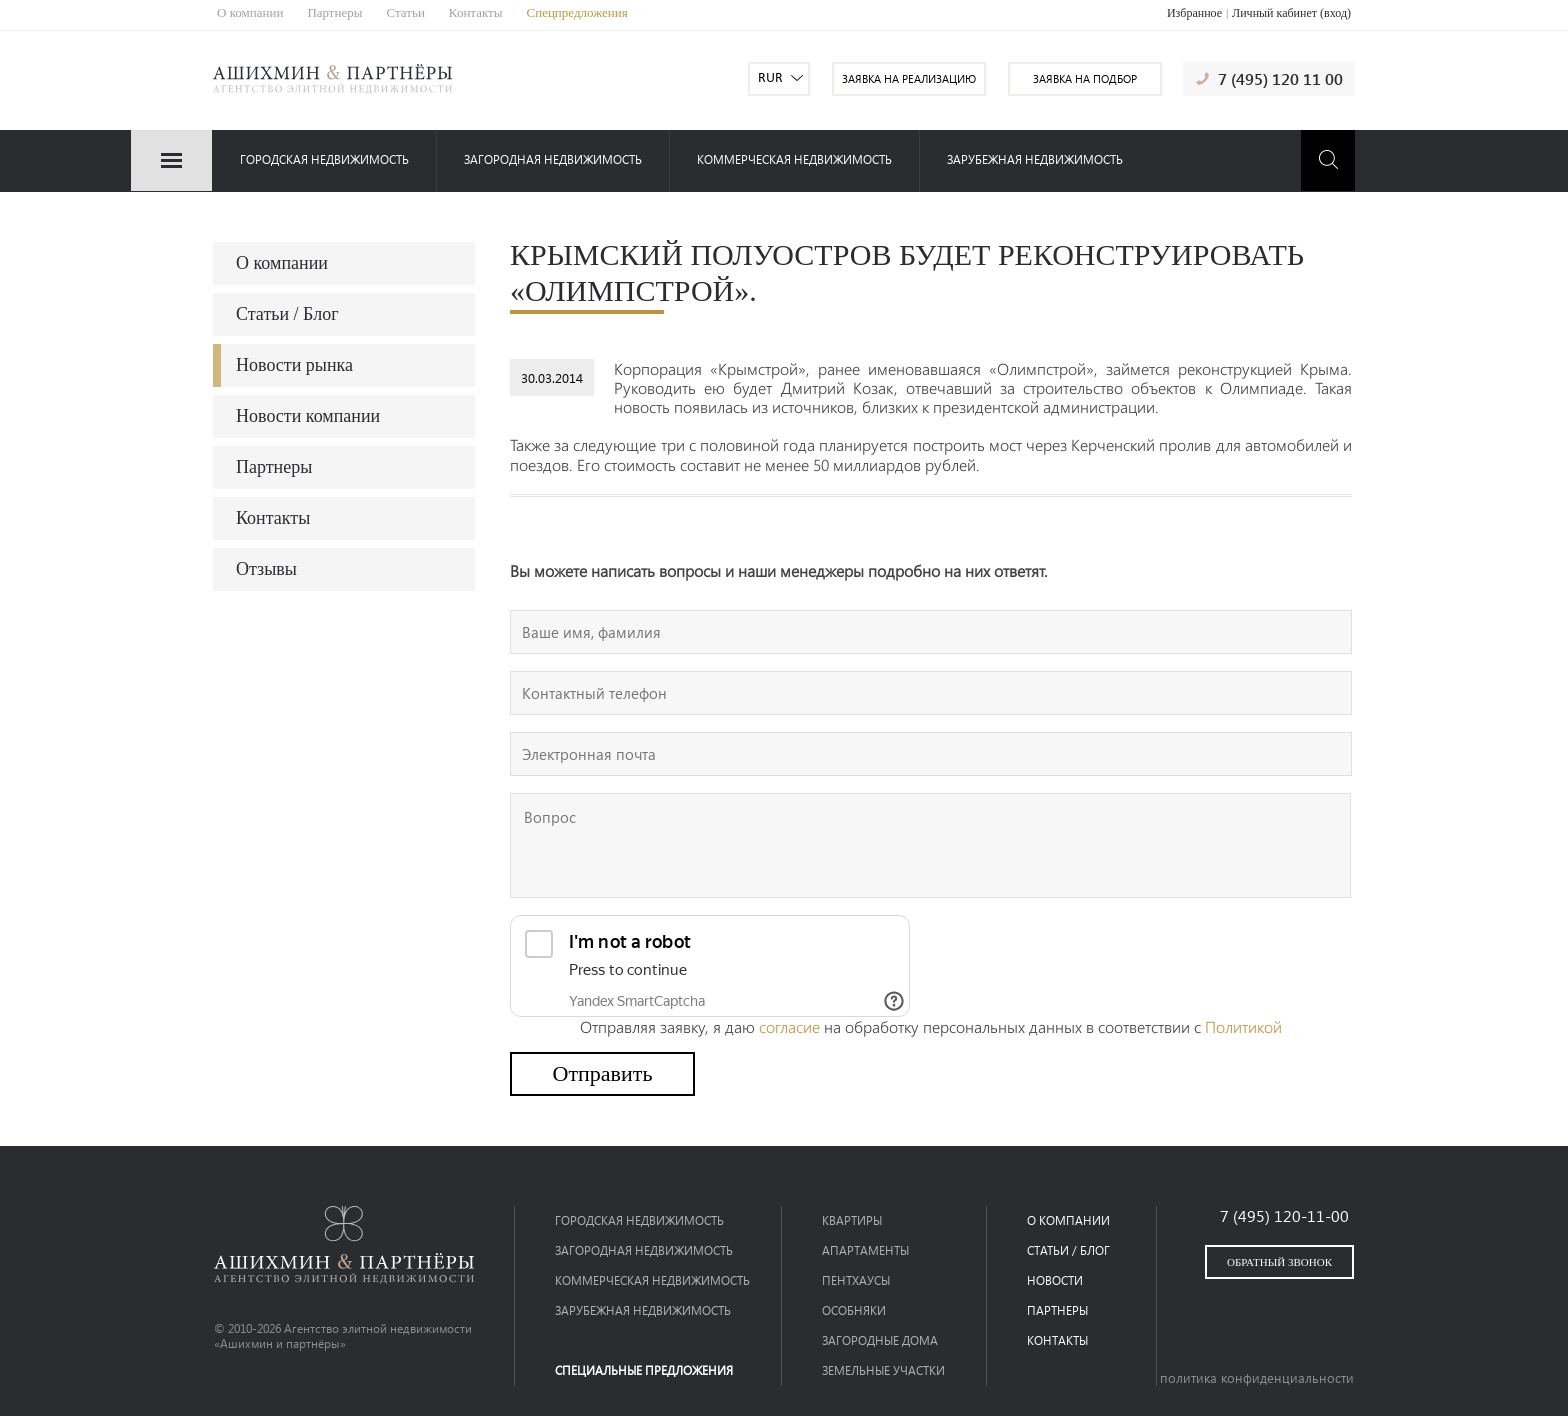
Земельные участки (883, 1370)
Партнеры (334, 12)
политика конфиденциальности (1257, 1378)
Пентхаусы (856, 1280)
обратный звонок (1279, 1262)
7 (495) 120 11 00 (1280, 78)
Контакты (476, 12)
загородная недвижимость (553, 159)
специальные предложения (644, 1370)
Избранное (1194, 13)
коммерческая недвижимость (794, 159)
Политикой (1243, 1026)
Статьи (406, 12)
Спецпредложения (577, 12)
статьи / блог (1068, 1250)
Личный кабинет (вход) (1291, 13)
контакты (1057, 1340)
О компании (250, 12)
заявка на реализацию (909, 78)
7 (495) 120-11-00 (1284, 1215)
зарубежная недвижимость (1035, 159)
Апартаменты (865, 1250)
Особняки (854, 1310)
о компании (1068, 1220)
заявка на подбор (1085, 78)
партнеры (1057, 1310)
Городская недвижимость (324, 159)
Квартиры (852, 1220)
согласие (789, 1026)
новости (1055, 1280)
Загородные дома (880, 1340)
